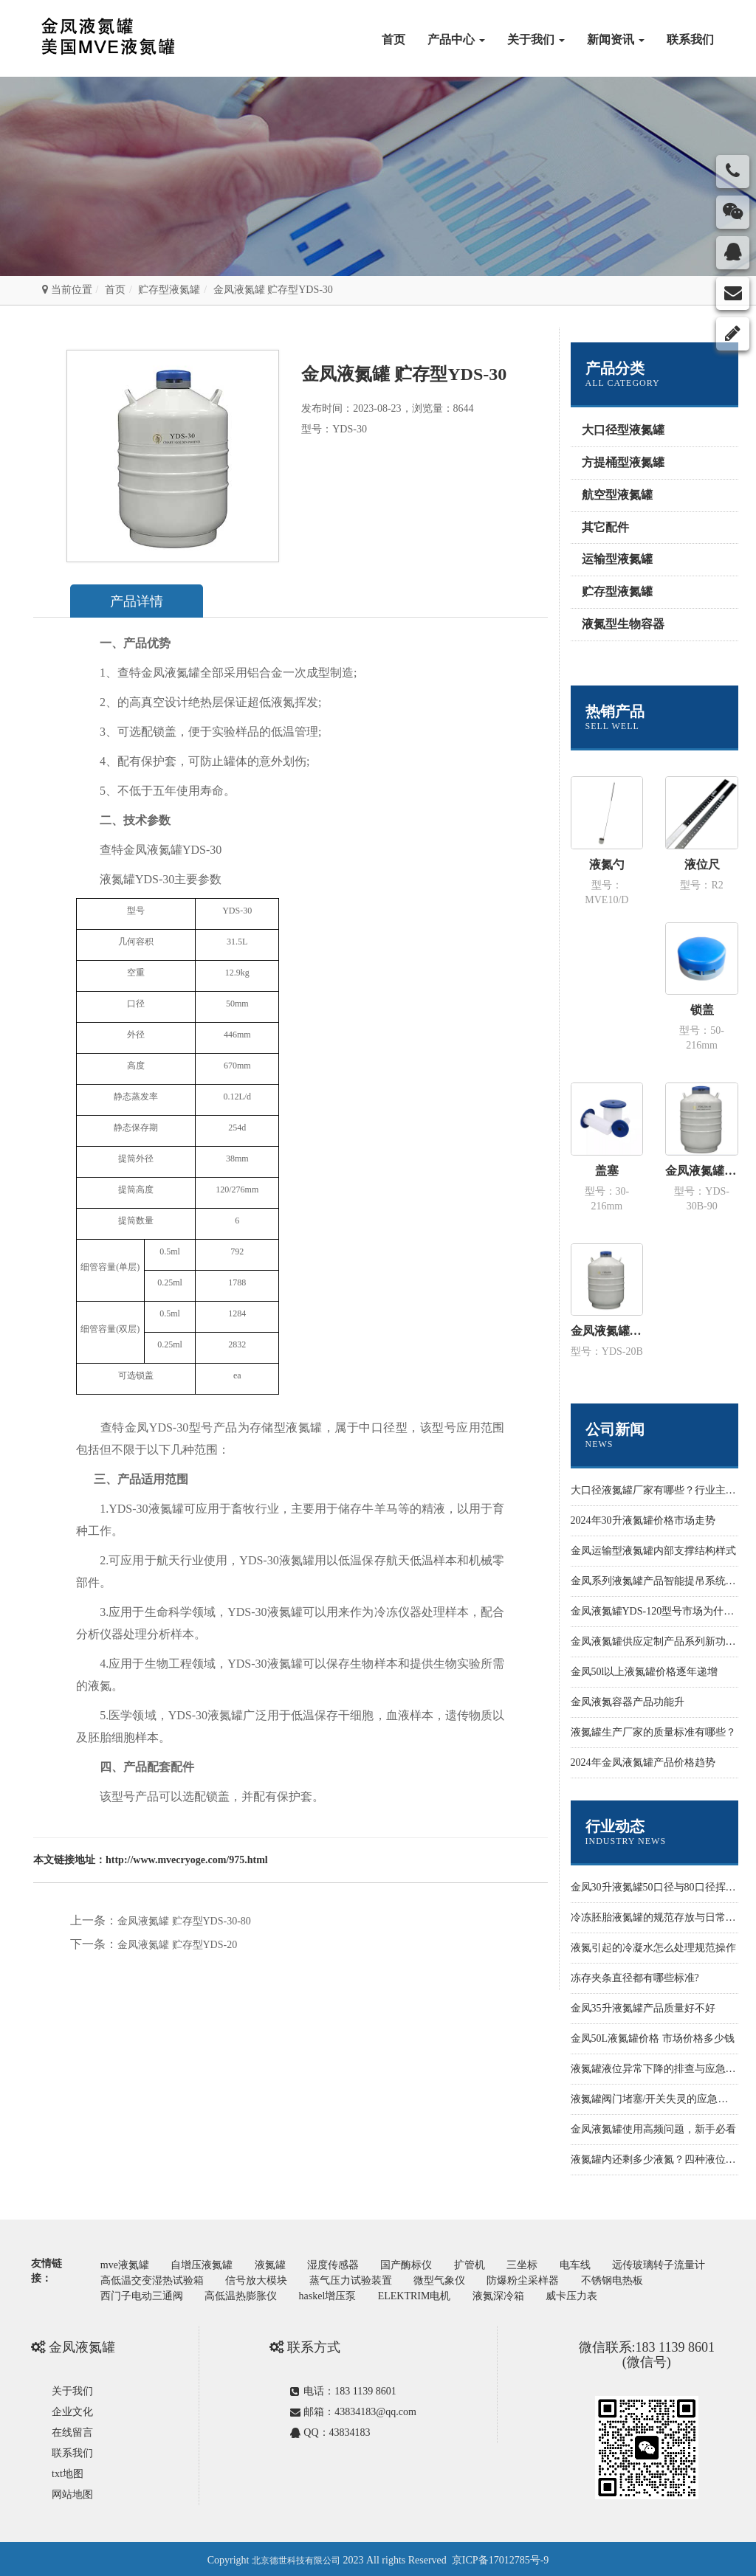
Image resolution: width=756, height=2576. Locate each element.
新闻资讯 (616, 39)
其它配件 (605, 527)
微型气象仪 (568, 2278)
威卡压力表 (675, 2293)
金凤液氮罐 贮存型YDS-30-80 (184, 1921)
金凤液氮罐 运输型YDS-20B (607, 1331)
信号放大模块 (379, 2278)
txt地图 (67, 2470)
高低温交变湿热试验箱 (271, 2278)
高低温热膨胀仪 (332, 2293)
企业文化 (72, 2408)
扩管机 (485, 2263)
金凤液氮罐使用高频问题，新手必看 (653, 2129)
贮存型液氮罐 (169, 289)
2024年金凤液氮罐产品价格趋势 (643, 1762)
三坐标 (541, 2263)
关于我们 (536, 39)
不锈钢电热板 (133, 2293)
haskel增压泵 (421, 2293)
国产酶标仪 (420, 2263)
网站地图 (72, 2491)
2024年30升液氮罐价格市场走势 (643, 1520)
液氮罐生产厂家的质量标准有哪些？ (653, 1732)
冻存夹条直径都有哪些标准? (635, 1977)
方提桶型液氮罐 (623, 462)
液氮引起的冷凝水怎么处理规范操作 (653, 1947)
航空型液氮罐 (617, 494)
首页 (393, 39)
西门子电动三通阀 (229, 2293)
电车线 (597, 2263)
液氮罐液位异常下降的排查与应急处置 (658, 2068)
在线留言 (72, 2429)
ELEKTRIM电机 (512, 2293)
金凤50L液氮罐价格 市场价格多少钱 (653, 2038)
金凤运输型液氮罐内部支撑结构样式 (653, 1550)
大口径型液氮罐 (623, 430)
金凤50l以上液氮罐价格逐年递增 (644, 1671)
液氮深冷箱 (599, 2293)
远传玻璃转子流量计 (148, 2278)
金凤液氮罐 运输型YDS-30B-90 (701, 1170)
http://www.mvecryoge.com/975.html (187, 1859)
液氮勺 (607, 864)
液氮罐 (277, 2263)
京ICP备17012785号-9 (500, 2557)
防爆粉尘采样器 (654, 2278)
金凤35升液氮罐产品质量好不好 (643, 2008)
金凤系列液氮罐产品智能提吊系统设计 (658, 1580)
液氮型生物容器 (623, 624)
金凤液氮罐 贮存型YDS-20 (177, 1945)
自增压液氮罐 (206, 2263)
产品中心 (456, 39)
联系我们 (690, 39)
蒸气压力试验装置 (475, 2278)
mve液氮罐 (126, 2263)
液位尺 (702, 864)
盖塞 (607, 1170)
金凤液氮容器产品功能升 (627, 1701)
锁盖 (702, 1010)
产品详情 (141, 601)
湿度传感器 (343, 2263)
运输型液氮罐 (617, 559)
